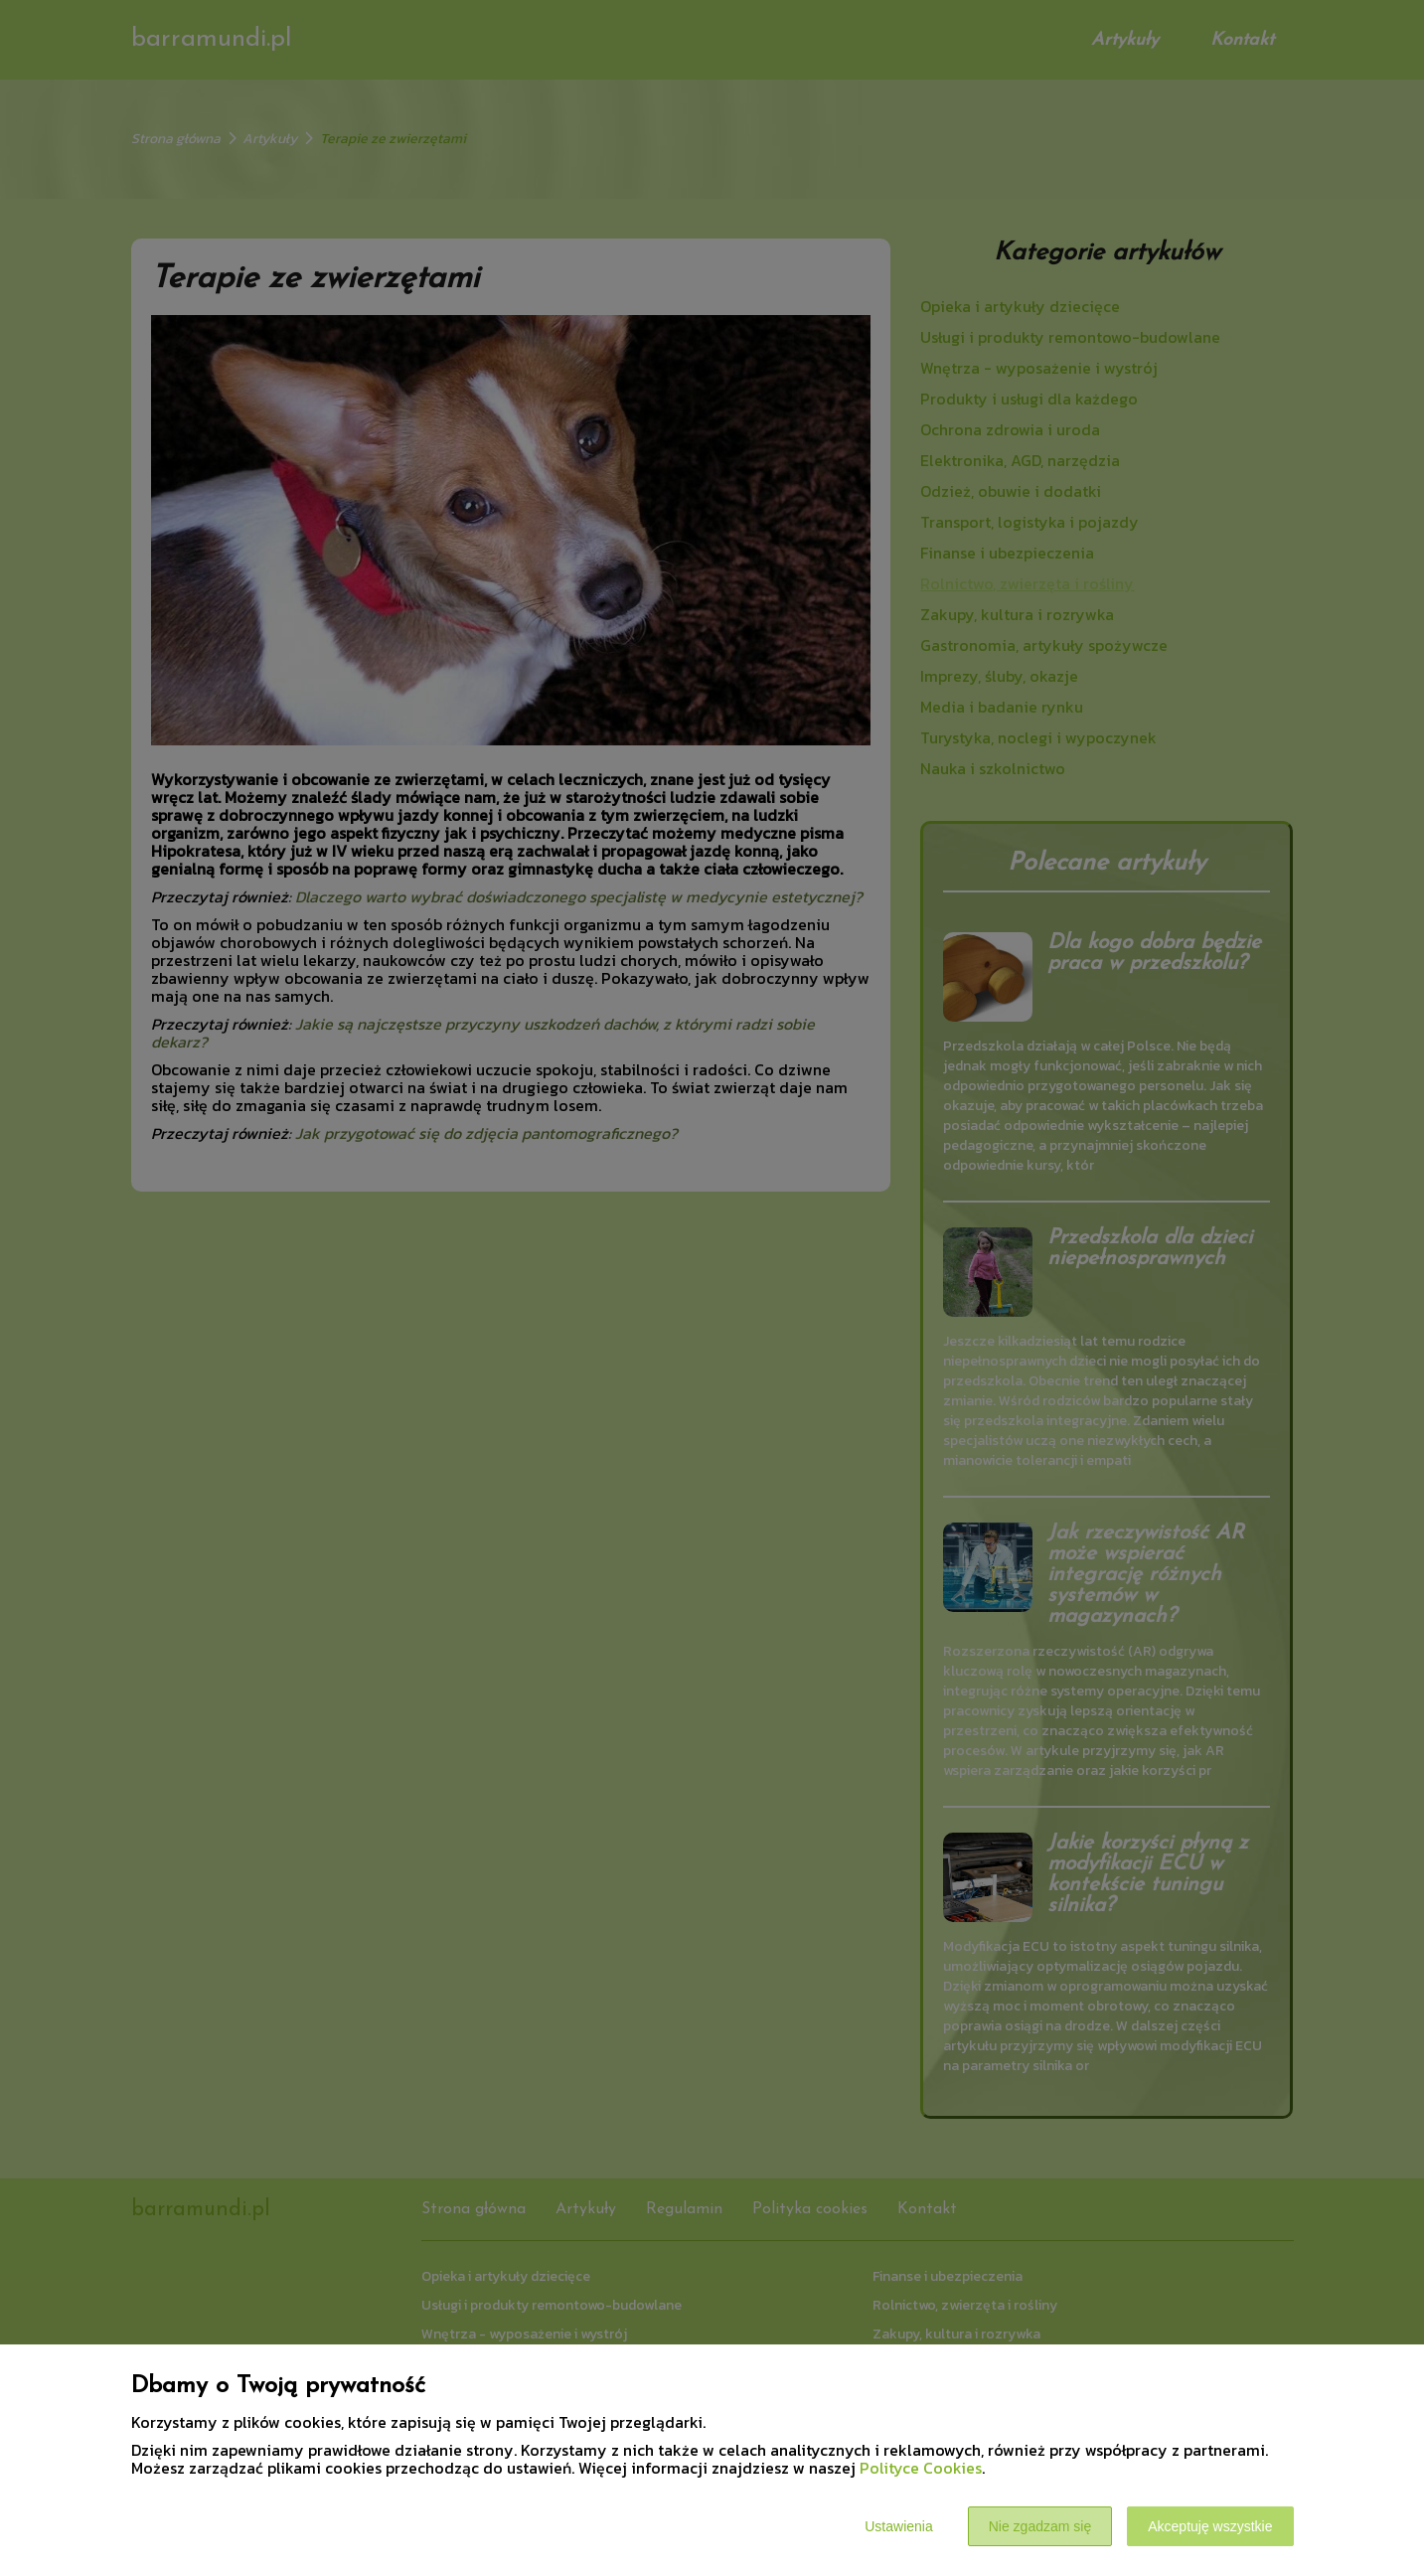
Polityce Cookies (921, 2468)
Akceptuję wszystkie (1210, 2526)
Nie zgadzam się (1040, 2526)
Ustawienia (898, 2526)
